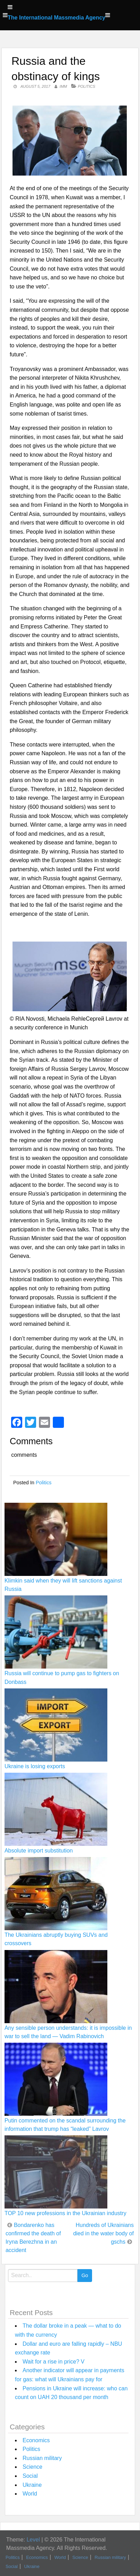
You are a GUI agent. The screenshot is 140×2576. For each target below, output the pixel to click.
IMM (63, 86)
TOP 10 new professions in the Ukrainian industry (65, 2213)
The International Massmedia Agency (56, 18)
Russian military (42, 2458)
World (30, 2494)
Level (33, 2540)
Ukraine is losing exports (35, 1766)
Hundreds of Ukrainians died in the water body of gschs (103, 2233)
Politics (86, 86)
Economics (36, 2440)
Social (30, 2476)
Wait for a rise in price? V (53, 2362)
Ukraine (32, 2485)
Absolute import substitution (39, 1851)
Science (32, 2467)
